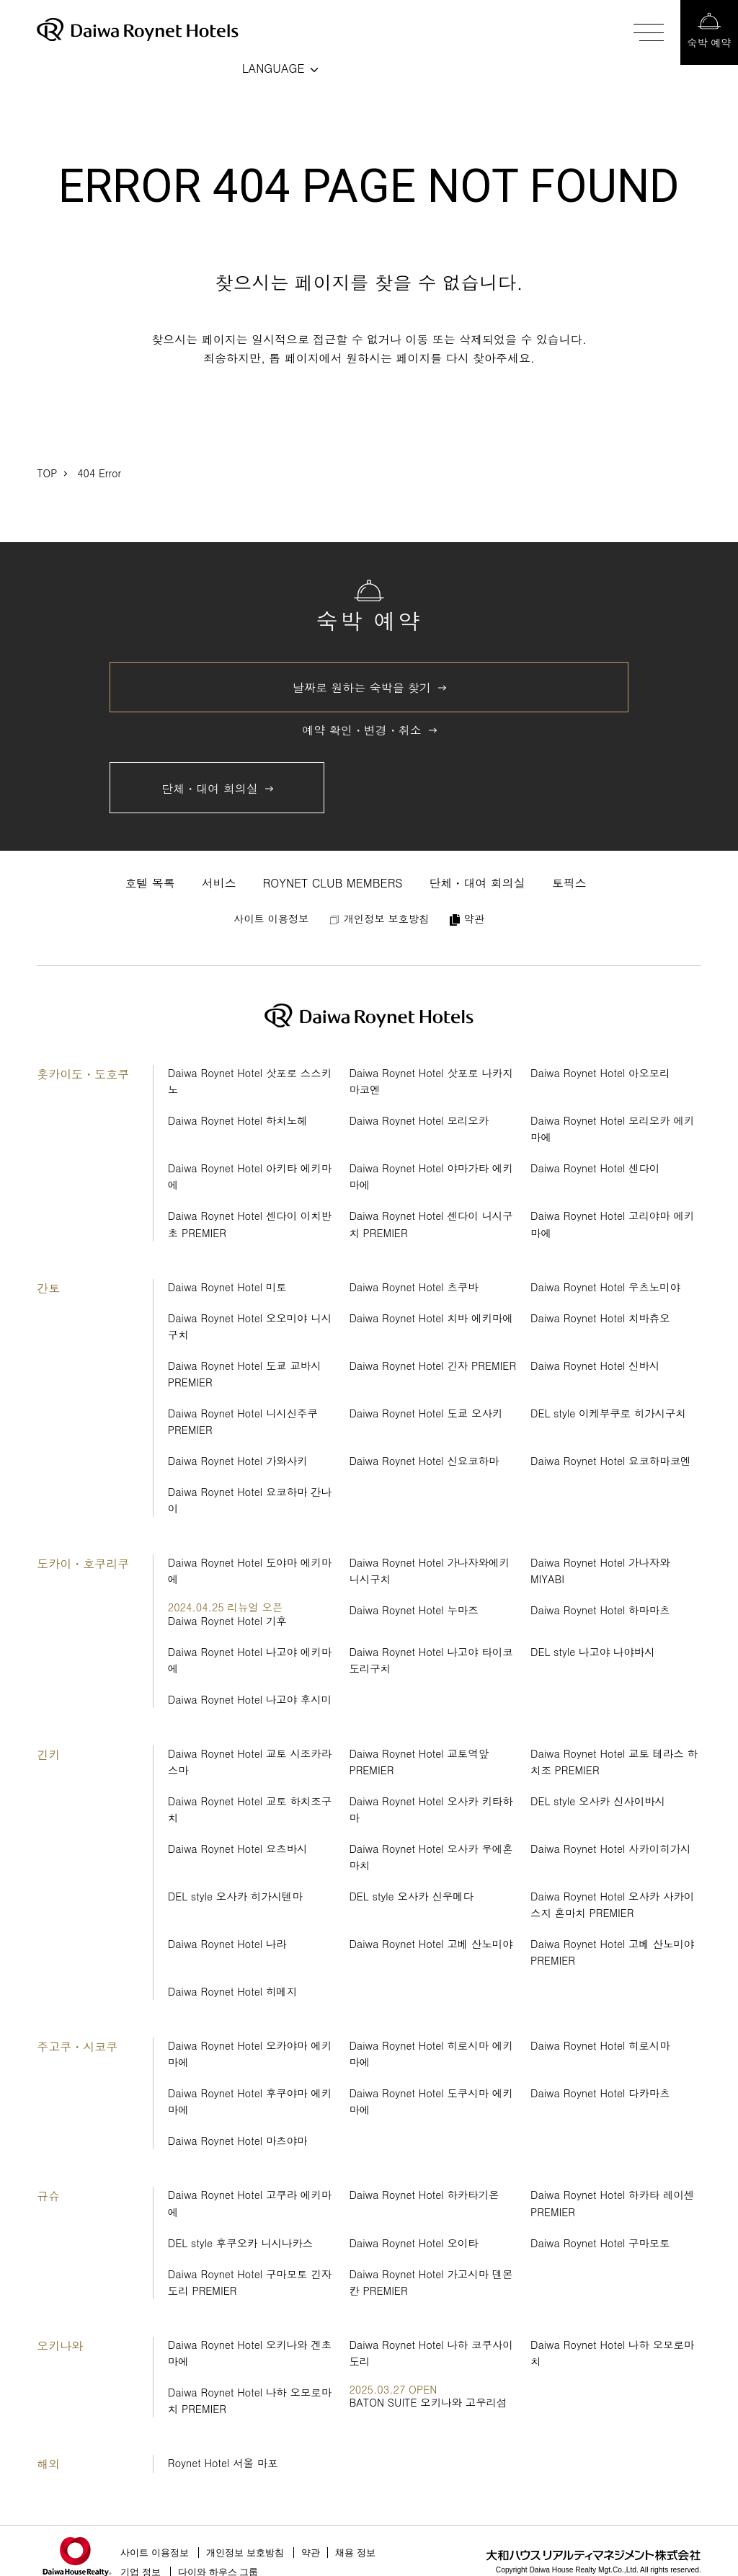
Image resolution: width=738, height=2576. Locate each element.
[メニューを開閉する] (651, 32)
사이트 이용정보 (154, 2552)
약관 (310, 2552)
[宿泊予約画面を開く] (709, 32)
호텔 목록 (150, 883)
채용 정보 (355, 2552)
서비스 (219, 883)
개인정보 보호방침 (245, 2552)
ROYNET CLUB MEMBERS (333, 883)
